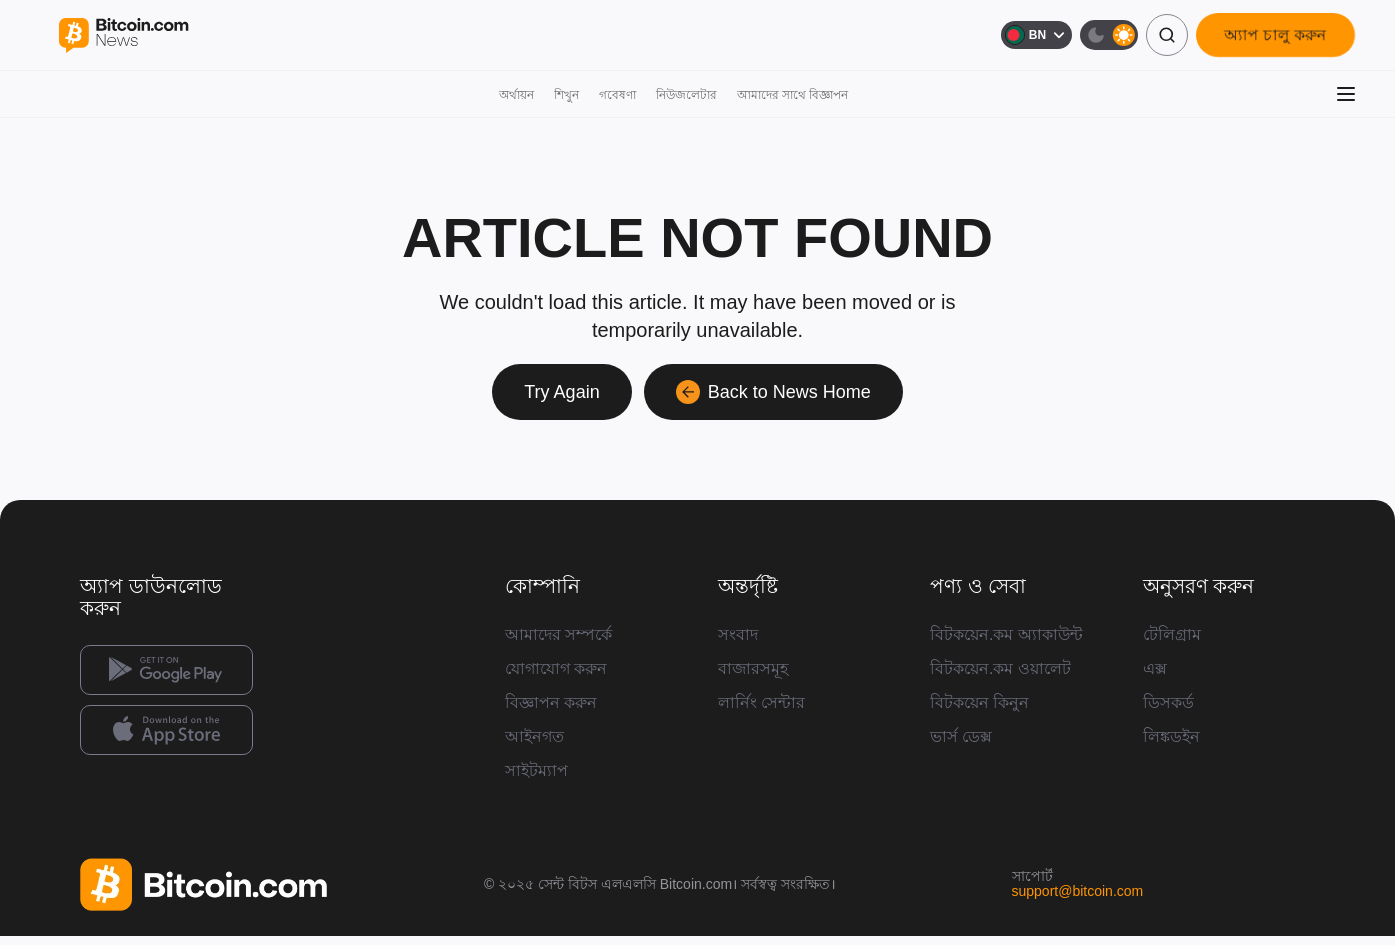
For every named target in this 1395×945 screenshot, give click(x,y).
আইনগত (534, 736)
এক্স (1155, 668)
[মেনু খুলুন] (1346, 94)
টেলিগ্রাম (1172, 634)
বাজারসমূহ (753, 668)
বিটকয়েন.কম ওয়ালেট (1000, 668)
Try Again (561, 392)
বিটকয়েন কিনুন (979, 702)
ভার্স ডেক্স (961, 736)
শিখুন (566, 95)
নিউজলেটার (686, 95)
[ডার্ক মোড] (1109, 35)
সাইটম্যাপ (536, 770)
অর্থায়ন (516, 95)
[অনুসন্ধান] (1167, 35)
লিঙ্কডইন (1171, 736)
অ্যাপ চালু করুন (1275, 34)
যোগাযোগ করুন (556, 668)
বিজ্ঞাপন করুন (551, 702)
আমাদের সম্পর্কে (558, 634)
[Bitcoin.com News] (123, 35)
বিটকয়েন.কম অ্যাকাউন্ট (1006, 634)
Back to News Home (773, 392)
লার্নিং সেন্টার (761, 702)
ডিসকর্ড (1168, 702)
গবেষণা (617, 95)
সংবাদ (738, 634)
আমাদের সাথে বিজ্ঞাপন (793, 95)
